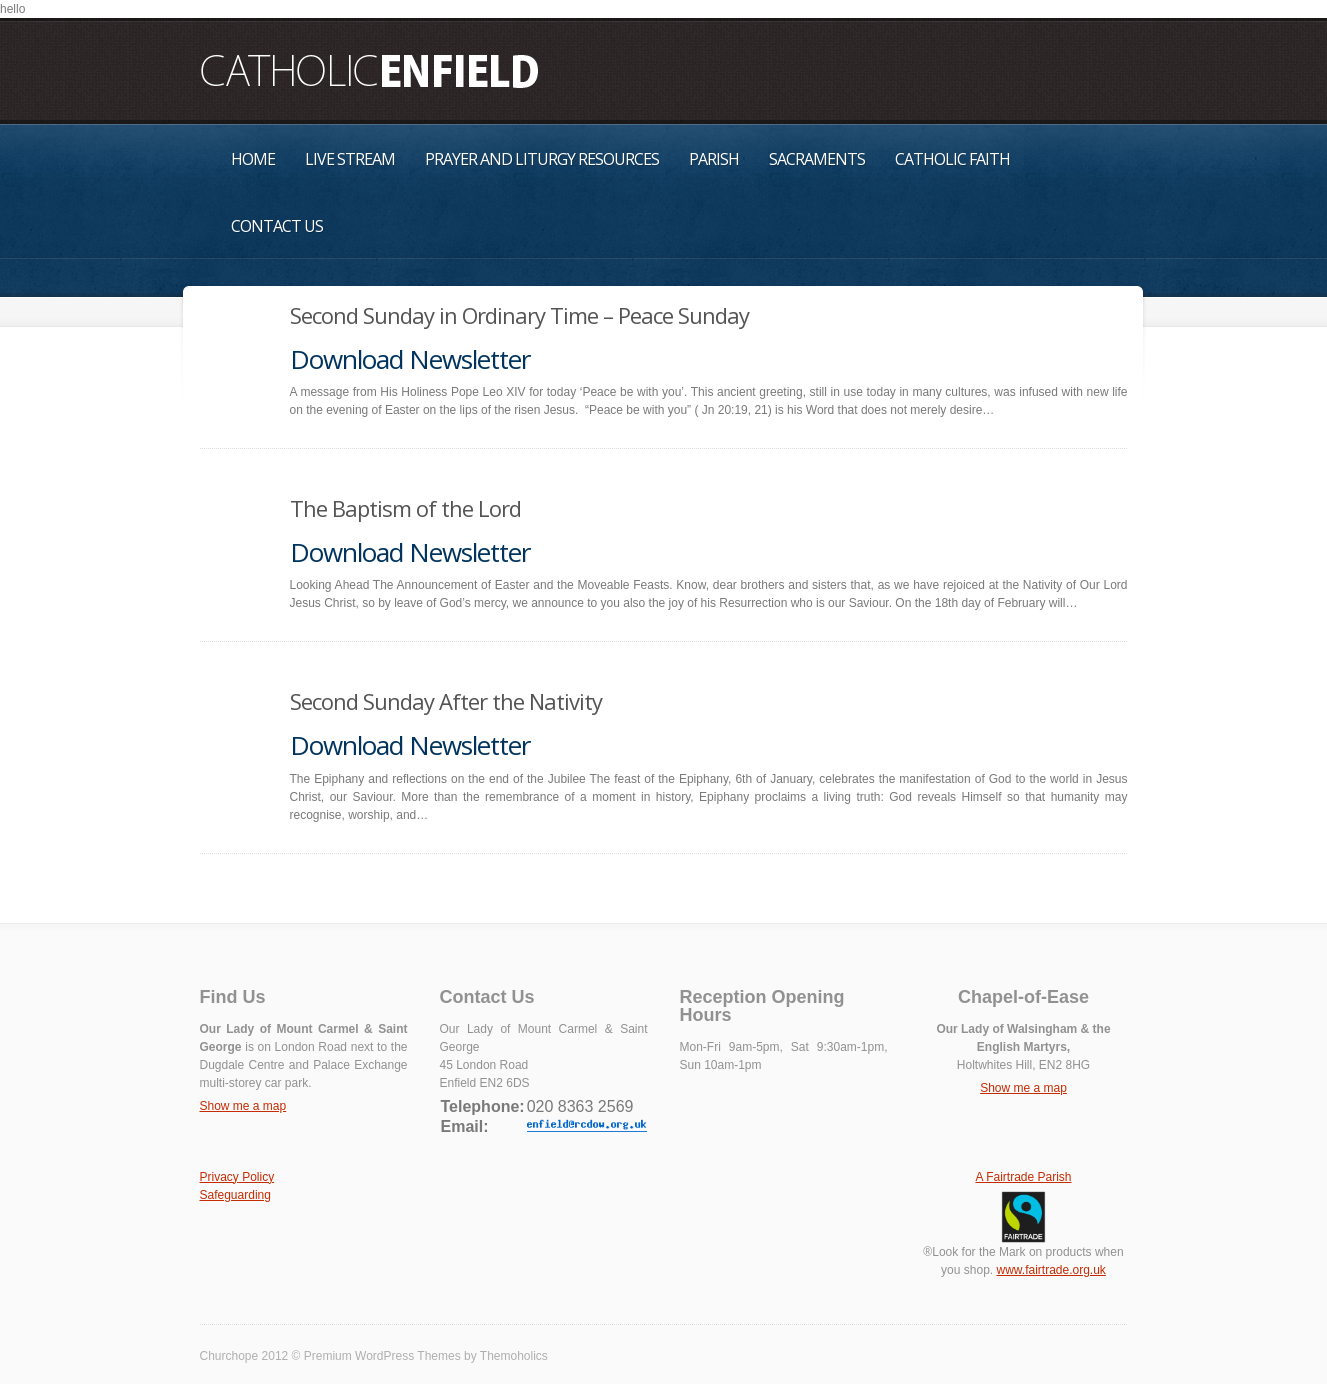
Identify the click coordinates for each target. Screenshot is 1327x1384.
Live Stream (350, 159)
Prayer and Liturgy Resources (542, 159)
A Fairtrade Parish (1023, 1177)
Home (253, 159)
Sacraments (817, 159)
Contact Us (277, 226)
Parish (714, 159)
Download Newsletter (410, 359)
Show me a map (243, 1106)
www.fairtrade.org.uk (1050, 1270)
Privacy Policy (237, 1177)
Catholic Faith (952, 159)
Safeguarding (235, 1195)
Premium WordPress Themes (382, 1356)
